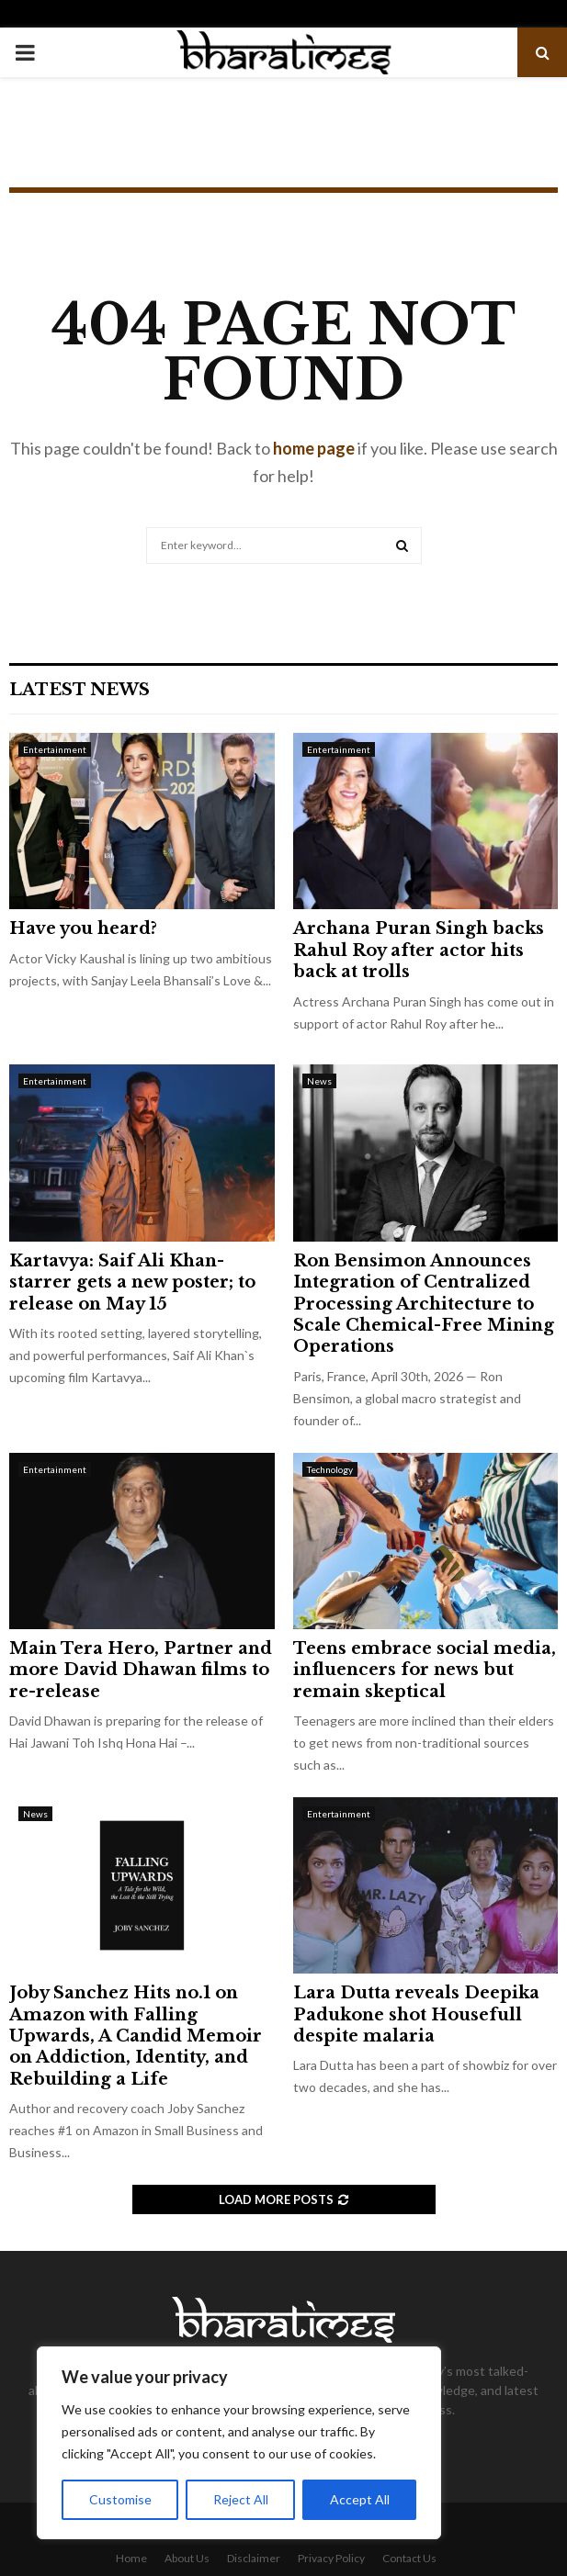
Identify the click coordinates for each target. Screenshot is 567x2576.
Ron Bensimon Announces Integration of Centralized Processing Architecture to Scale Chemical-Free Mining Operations (423, 1304)
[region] (239, 2442)
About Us (187, 2558)
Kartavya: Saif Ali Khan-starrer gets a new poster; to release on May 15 (132, 1282)
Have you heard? (83, 928)
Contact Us (409, 2558)
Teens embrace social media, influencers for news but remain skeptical (424, 1670)
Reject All (240, 2499)
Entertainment (54, 749)
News (319, 1080)
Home (131, 2558)
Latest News (79, 690)
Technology (330, 1469)
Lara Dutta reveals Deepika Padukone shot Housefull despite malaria (416, 2014)
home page (314, 448)
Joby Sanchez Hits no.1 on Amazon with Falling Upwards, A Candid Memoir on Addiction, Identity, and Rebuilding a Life (135, 2036)
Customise (120, 2499)
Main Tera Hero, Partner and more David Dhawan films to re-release (140, 1670)
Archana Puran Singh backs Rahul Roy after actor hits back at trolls (418, 950)
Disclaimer (253, 2558)
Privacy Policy (331, 2558)
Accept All (360, 2499)
